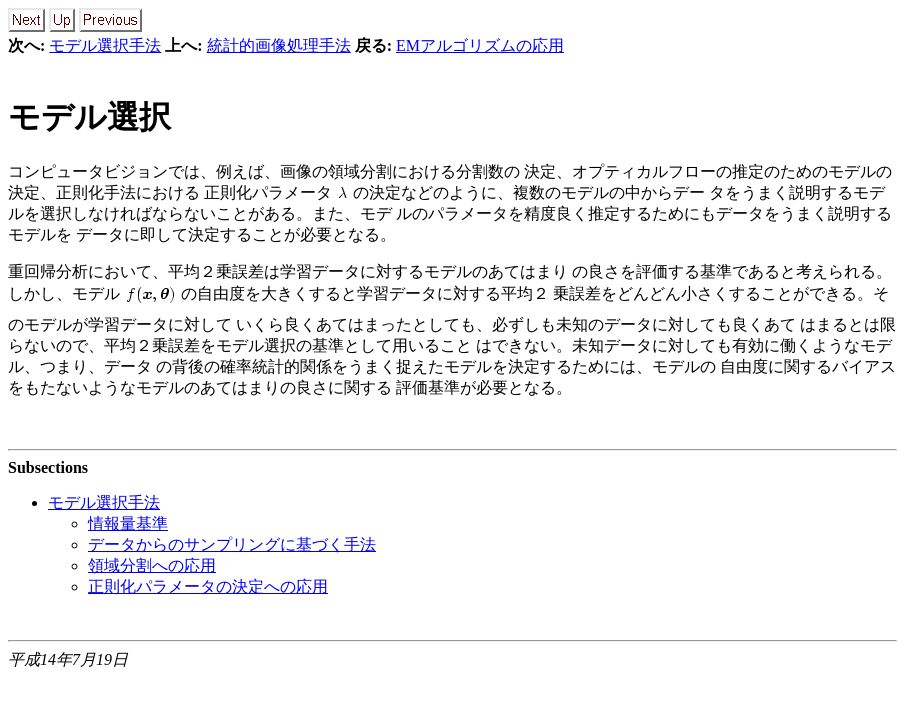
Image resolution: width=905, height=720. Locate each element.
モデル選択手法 (105, 45)
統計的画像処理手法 (279, 45)
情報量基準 (128, 523)
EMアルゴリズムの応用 (480, 45)
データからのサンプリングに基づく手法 (232, 544)
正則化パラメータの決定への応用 (208, 586)
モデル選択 (89, 117)
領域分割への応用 (152, 565)
